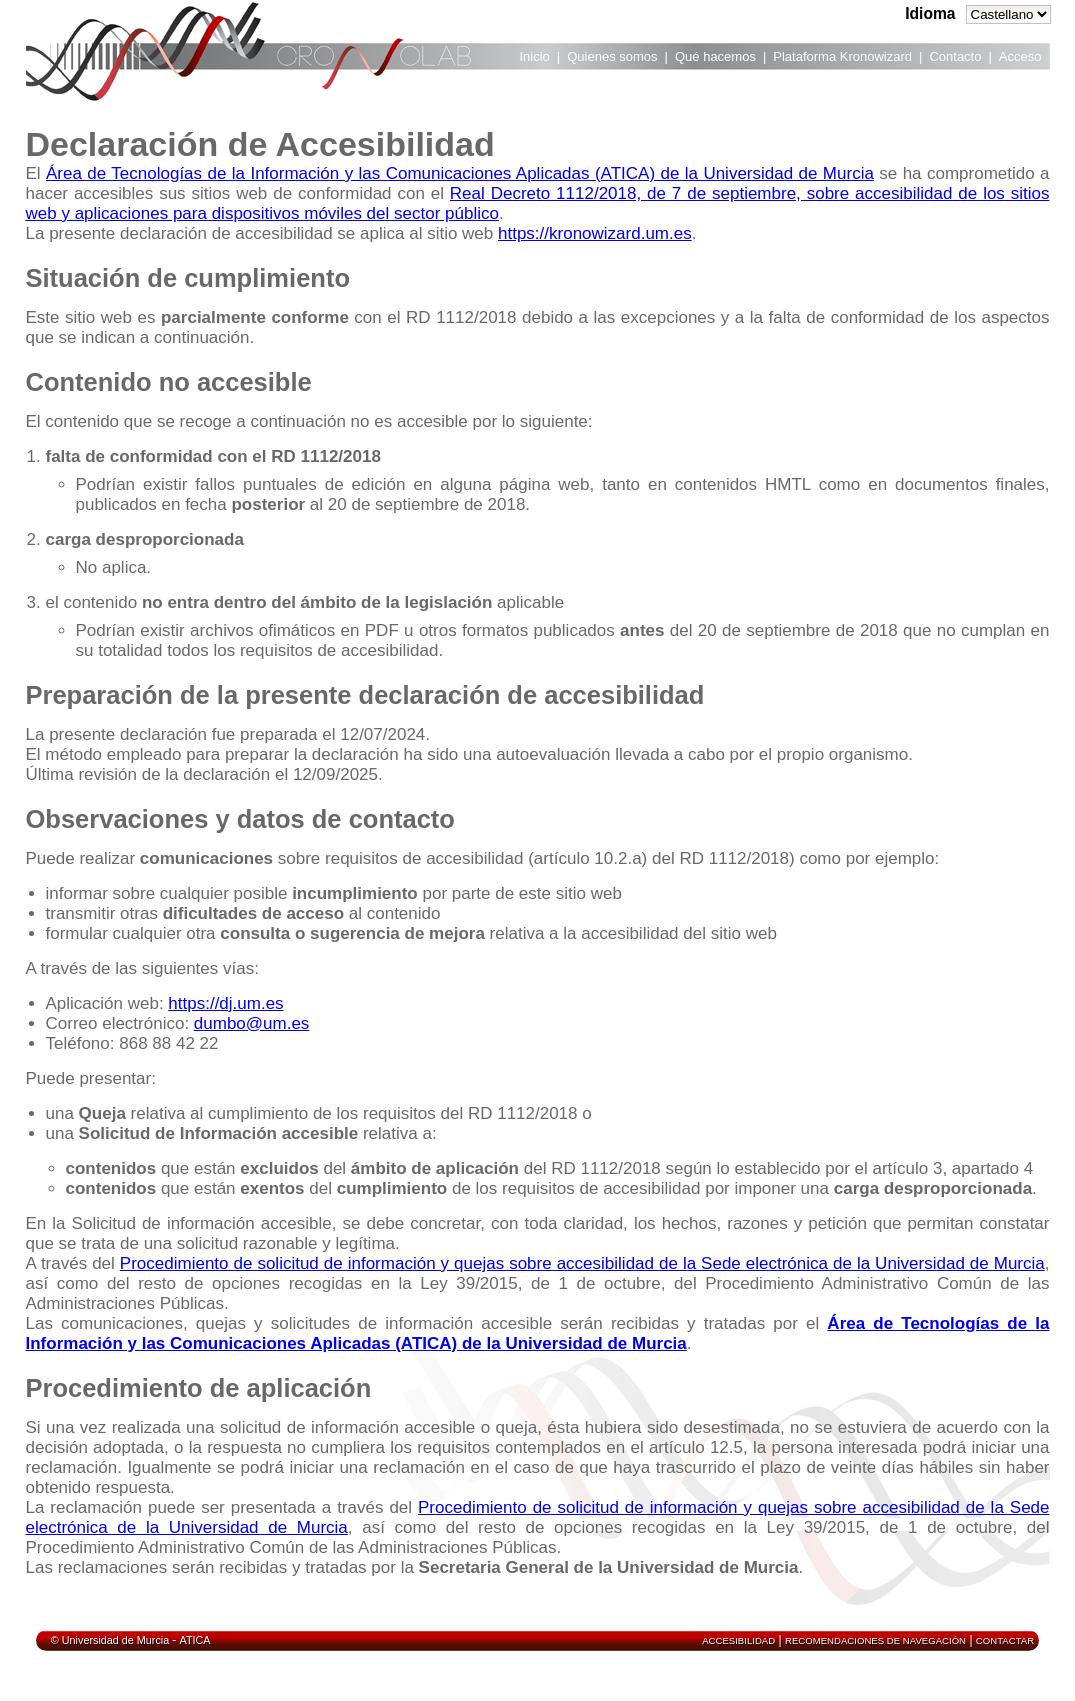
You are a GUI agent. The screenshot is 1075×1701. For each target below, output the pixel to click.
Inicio (535, 56)
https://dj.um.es (225, 1003)
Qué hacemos (715, 56)
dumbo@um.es (252, 1023)
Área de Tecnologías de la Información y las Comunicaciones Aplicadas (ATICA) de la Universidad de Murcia (460, 173)
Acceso (1020, 56)
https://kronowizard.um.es (595, 233)
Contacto (955, 56)
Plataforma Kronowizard (842, 56)
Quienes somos (612, 56)
